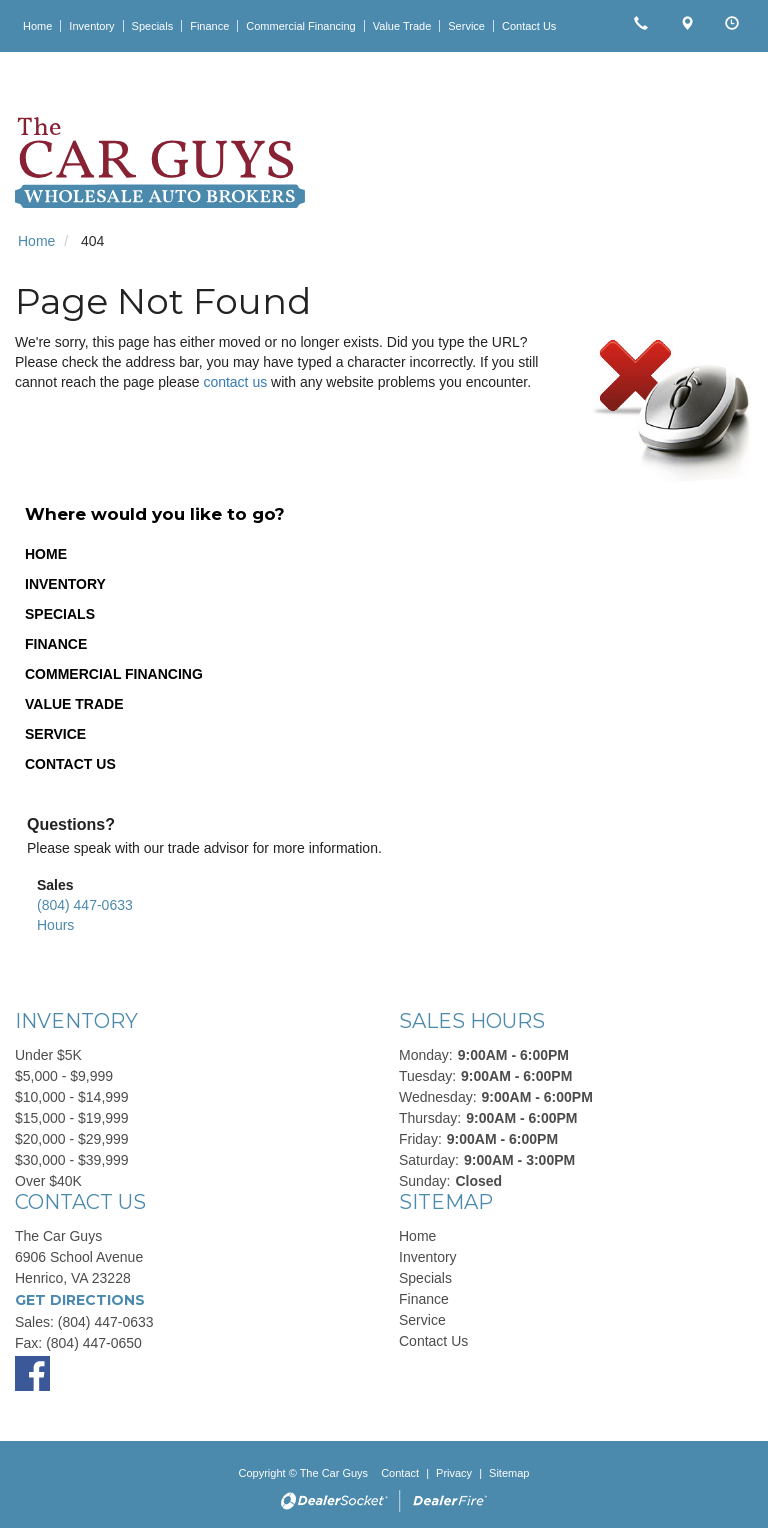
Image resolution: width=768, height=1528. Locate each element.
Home (46, 554)
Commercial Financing (114, 674)
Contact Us (70, 764)
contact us (235, 382)
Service (55, 734)
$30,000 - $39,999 (72, 1160)
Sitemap (509, 1473)
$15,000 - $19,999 (72, 1118)
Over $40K (48, 1181)
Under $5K (48, 1055)
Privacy (454, 1473)
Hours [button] (55, 925)
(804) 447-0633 (85, 905)
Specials (60, 614)
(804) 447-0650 (94, 1343)
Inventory (65, 584)
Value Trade (74, 704)
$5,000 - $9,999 (64, 1076)
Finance (56, 644)
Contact (401, 1473)
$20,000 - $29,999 (72, 1139)
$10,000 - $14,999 (72, 1097)
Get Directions (80, 1300)
